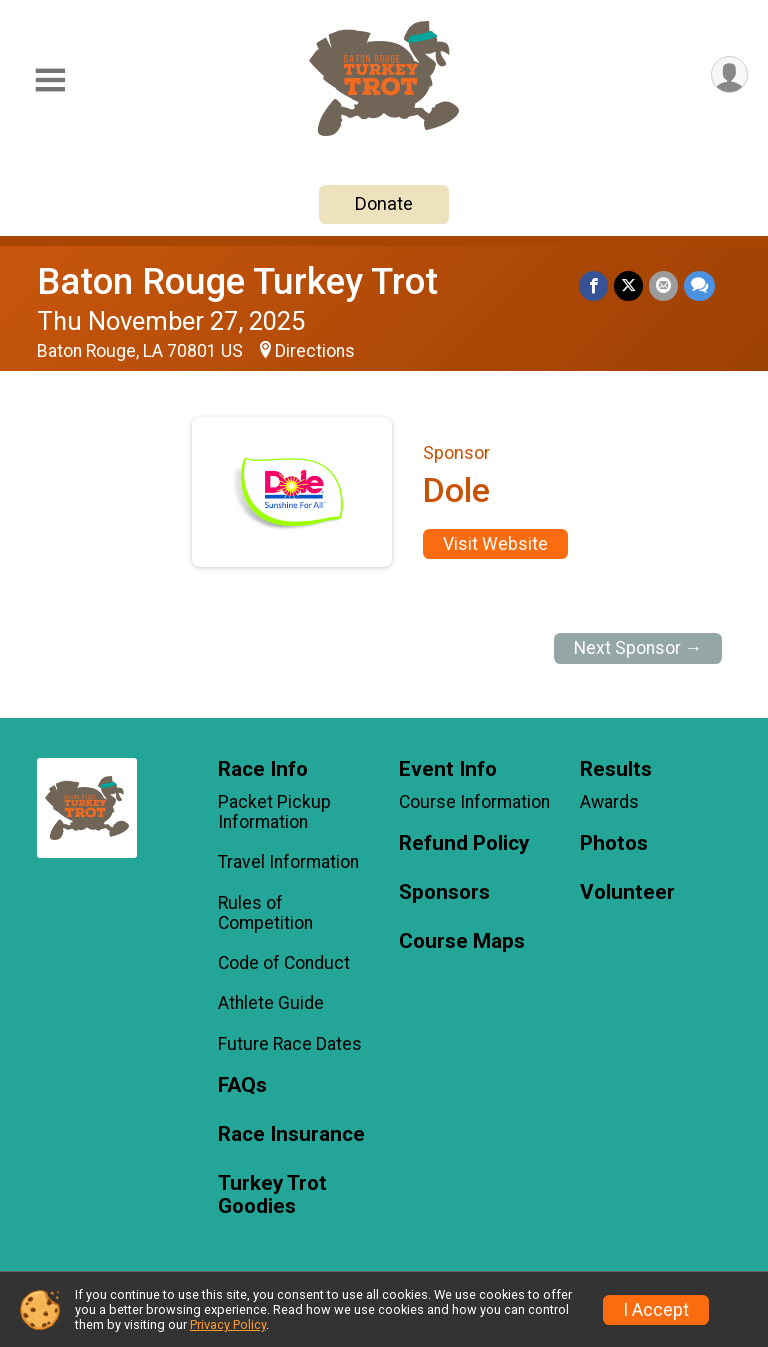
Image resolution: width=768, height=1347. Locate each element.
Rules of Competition (265, 913)
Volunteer (627, 892)
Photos (614, 843)
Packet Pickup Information (274, 812)
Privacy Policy (228, 1324)
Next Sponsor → (638, 648)
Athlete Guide (271, 1003)
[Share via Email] (663, 285)
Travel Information (288, 862)
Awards (609, 802)
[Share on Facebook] (593, 285)
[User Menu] (729, 74)
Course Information (474, 802)
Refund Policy (464, 843)
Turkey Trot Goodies (272, 1195)
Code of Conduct (284, 963)
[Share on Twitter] (628, 285)
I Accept (656, 1310)
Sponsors (444, 892)
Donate (384, 203)
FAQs (242, 1085)
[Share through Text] (699, 285)
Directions (315, 351)
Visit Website (495, 544)
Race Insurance (291, 1134)
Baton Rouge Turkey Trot (237, 281)
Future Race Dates (290, 1044)
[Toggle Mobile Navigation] (50, 80)
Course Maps (462, 941)
